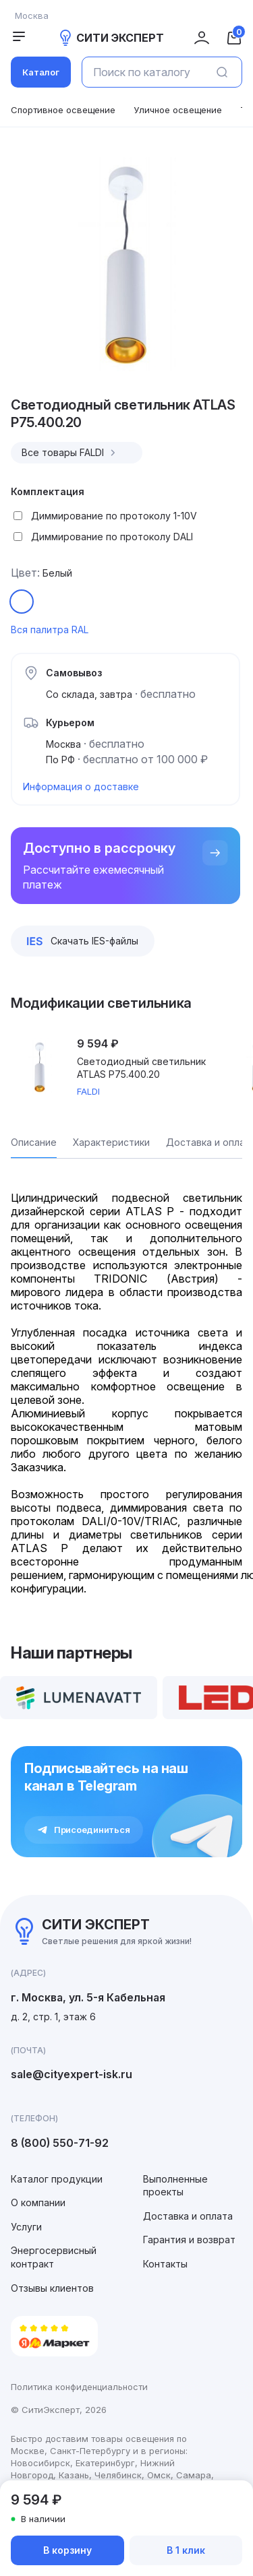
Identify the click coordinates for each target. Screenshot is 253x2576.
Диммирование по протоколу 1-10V (114, 515)
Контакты (165, 2263)
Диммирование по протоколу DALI (112, 536)
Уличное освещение (178, 109)
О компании (38, 2202)
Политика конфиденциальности (79, 2386)
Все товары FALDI (70, 453)
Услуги (26, 2226)
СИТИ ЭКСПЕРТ (110, 38)
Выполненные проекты (175, 2185)
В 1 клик (186, 2550)
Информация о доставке (81, 786)
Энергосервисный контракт (53, 2257)
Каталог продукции (57, 2179)
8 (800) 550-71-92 (60, 2143)
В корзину (67, 2550)
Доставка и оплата (188, 2216)
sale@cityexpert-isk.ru (71, 2074)
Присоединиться (84, 1829)
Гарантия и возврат (189, 2239)
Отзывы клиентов (52, 2288)
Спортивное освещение (63, 109)
